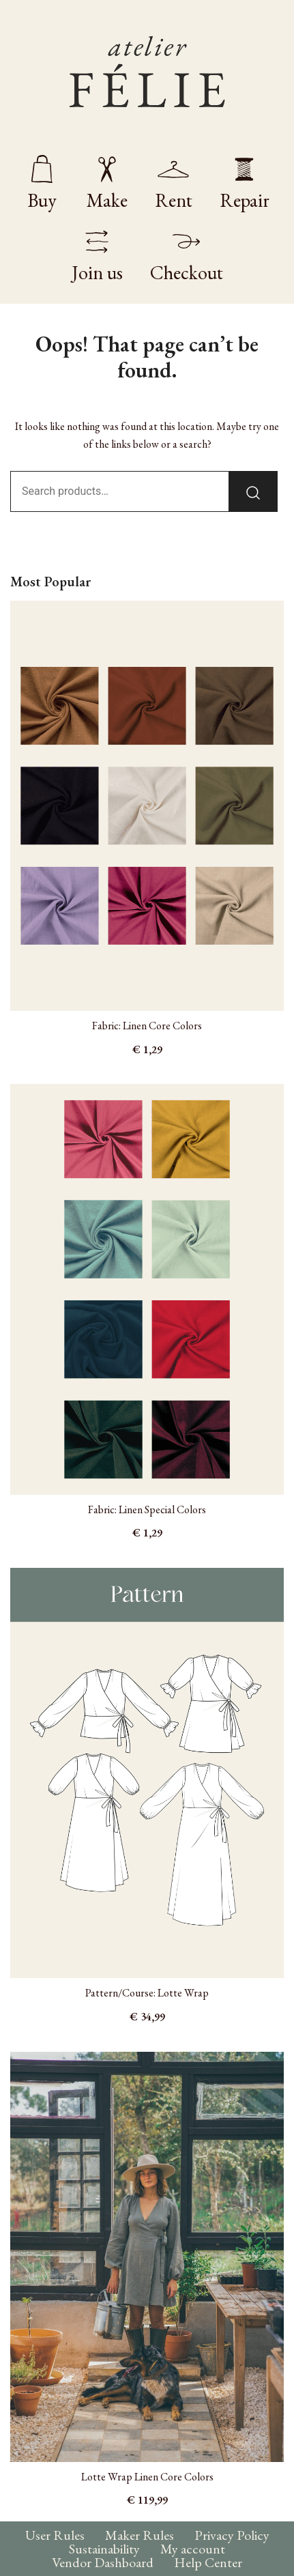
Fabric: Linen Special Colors (147, 1509)
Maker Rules (139, 2535)
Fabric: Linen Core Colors (147, 1025)
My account (192, 2549)
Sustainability (104, 2549)
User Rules (55, 2535)
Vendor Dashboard (102, 2562)
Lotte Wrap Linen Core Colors (147, 2477)
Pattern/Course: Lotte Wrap (147, 1993)
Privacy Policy (231, 2535)
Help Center (208, 2562)
